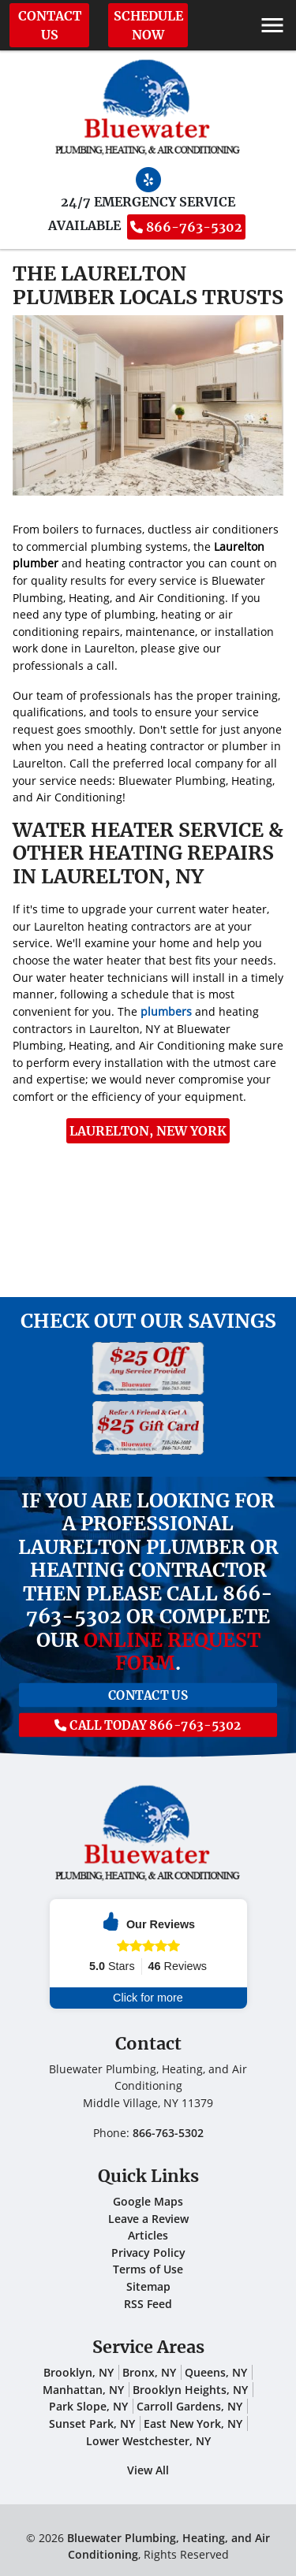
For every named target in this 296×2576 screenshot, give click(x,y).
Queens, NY (216, 2372)
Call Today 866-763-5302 (148, 1718)
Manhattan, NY (83, 2389)
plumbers (166, 1011)
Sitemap (148, 2286)
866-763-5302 (186, 227)
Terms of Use (148, 2269)
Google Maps (148, 2201)
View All (148, 2470)
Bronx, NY (149, 2372)
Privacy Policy (148, 2252)
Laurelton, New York (148, 1131)
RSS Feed (148, 2303)
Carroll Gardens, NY (189, 2406)
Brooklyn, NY (78, 2372)
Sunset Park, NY (92, 2423)
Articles (148, 2235)
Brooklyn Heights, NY (190, 2389)
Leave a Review (148, 2218)
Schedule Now (148, 25)
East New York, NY (193, 2423)
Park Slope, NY (88, 2406)
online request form (172, 1651)
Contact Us (49, 25)
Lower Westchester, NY (148, 2440)
